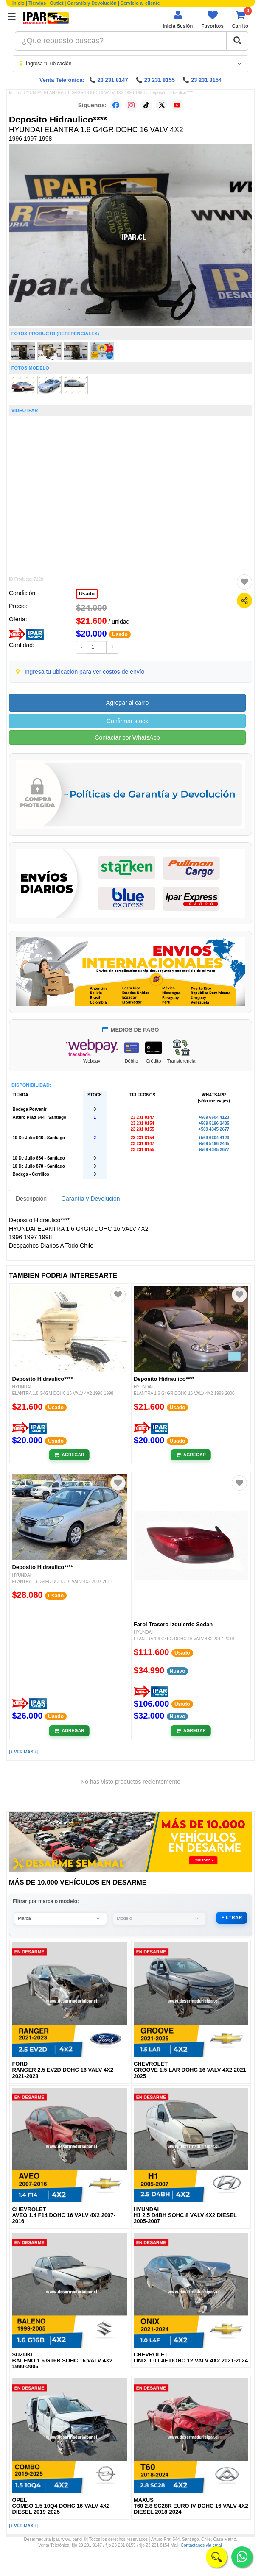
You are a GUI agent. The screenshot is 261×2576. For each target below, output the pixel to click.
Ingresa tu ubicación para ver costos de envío (85, 671)
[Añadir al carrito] (69, 1454)
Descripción (31, 1198)
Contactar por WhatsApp (127, 737)
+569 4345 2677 (214, 1129)
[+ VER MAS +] (23, 1752)
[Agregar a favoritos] (244, 582)
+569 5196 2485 (214, 1123)
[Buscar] (237, 41)
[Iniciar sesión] (178, 19)
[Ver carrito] (240, 19)
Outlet (57, 3)
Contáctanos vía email (202, 2545)
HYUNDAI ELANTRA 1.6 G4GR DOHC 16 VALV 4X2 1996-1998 (84, 92)
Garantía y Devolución (92, 3)
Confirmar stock (127, 721)
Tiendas (37, 3)
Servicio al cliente (140, 3)
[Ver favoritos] (213, 19)
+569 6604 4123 (214, 1117)
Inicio (18, 3)
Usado (87, 594)
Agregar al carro (127, 702)
